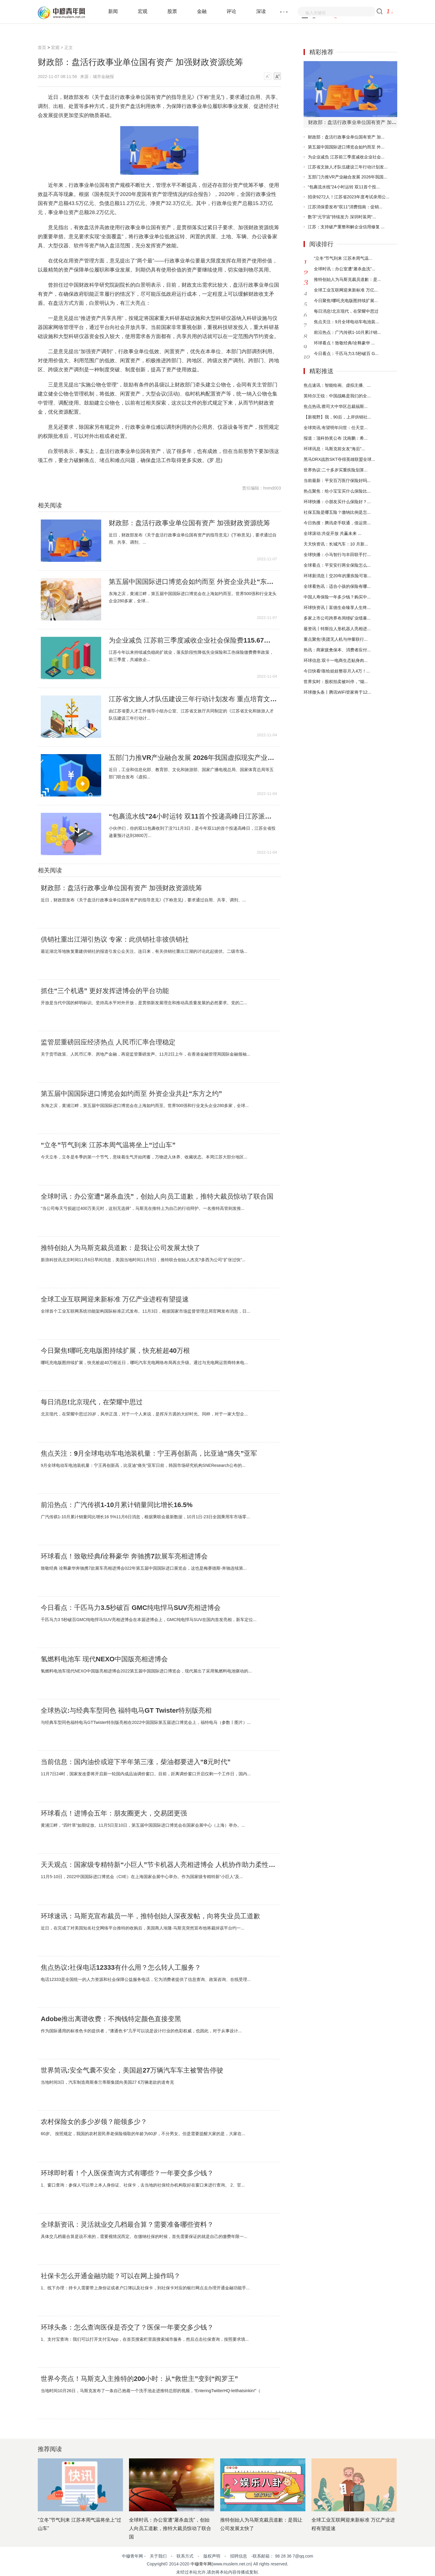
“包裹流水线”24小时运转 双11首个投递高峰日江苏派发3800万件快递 (193, 816)
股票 (172, 11)
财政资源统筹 (120, 469)
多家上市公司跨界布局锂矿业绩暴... (337, 618)
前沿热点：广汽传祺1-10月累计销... (347, 332)
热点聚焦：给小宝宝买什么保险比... (337, 491)
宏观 (142, 11)
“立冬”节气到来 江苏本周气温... (343, 258)
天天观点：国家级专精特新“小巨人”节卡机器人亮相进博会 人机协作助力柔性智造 (159, 1864)
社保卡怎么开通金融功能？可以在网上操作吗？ (110, 2276)
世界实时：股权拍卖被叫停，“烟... (336, 681)
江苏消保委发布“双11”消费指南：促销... (345, 206)
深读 (261, 11)
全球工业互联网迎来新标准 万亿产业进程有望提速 (115, 1299)
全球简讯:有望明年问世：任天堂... (336, 427)
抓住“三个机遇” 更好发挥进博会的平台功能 (105, 991)
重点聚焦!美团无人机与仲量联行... (336, 639)
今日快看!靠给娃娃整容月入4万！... (337, 671)
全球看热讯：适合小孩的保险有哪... (337, 586)
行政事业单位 (74, 469)
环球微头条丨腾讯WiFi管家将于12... (337, 692)
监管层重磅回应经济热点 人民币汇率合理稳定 (108, 1042)
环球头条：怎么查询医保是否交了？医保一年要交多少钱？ (127, 2327)
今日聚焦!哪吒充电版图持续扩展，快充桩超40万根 (115, 1350)
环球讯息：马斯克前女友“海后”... (334, 448)
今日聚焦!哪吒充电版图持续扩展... (346, 300)
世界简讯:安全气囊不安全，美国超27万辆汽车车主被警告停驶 (132, 2070)
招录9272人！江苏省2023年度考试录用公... (348, 196)
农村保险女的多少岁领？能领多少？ (94, 2121)
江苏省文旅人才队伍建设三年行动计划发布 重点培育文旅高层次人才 (193, 699)
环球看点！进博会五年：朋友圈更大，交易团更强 (114, 1813)
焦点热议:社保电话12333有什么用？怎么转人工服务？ (121, 1967)
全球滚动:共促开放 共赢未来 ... (332, 533)
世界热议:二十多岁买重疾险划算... (336, 469)
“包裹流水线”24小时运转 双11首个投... (344, 186)
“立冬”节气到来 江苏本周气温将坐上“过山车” (108, 1145)
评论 (231, 11)
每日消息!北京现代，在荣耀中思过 (92, 1402)
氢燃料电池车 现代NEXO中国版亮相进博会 (104, 1659)
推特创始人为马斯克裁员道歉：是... (347, 279)
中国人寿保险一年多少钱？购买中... (337, 596)
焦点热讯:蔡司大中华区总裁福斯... (336, 406)
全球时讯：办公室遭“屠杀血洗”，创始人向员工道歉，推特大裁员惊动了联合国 (157, 1196)
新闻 (113, 11)
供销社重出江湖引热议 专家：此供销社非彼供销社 (115, 939)
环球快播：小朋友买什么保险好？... (337, 501)
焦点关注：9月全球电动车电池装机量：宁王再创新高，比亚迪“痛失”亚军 (149, 1453)
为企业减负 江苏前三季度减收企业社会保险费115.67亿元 (193, 640)
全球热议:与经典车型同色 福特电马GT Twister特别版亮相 (126, 1710)
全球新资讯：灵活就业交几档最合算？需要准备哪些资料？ (127, 2224)
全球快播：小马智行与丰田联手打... (337, 554)
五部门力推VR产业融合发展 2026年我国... (347, 176)
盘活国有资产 (97, 469)
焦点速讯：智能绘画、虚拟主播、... (337, 385)
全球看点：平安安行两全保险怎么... (337, 565)
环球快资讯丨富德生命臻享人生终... (337, 607)
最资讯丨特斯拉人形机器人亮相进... (337, 628)
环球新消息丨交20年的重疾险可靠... (337, 575)
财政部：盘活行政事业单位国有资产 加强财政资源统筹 (189, 523)
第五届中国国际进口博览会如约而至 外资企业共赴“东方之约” (193, 581)
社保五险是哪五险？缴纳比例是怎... (337, 512)
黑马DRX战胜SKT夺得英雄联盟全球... (339, 459)
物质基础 (139, 469)
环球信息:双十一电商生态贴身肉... (336, 660)
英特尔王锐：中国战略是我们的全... (337, 395)
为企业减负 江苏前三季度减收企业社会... (346, 157)
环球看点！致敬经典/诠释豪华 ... (344, 342)
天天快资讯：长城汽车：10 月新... (336, 544)
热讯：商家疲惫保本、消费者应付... (337, 649)
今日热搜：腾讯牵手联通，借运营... (337, 522)
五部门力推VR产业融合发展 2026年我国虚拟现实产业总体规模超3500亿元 (193, 757)
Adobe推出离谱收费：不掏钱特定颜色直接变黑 (111, 2019)
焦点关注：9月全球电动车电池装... (346, 321)
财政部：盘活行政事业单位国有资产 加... (346, 137)
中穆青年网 (201, 2563)
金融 (202, 11)
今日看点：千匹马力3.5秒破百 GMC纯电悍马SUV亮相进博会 (131, 1607)
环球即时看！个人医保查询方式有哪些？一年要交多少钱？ (127, 2173)
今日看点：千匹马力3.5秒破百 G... (346, 353)
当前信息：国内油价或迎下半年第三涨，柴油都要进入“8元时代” (135, 1762)
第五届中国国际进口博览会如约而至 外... (346, 147)
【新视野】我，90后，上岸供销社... (337, 417)
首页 (42, 47)
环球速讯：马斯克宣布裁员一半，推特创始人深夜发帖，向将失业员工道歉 (150, 1916)
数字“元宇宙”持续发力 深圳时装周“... (342, 216)
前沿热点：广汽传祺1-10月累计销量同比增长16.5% (116, 1505)
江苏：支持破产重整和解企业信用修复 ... (346, 226)
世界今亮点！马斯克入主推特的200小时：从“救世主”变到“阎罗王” (139, 2378)
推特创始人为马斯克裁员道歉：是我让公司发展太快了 (120, 1248)
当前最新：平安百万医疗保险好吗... (337, 480)
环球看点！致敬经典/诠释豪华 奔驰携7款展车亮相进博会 (124, 1556)
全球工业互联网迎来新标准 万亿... (346, 290)
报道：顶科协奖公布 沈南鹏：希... (336, 438)
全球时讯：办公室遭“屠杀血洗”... (344, 268)
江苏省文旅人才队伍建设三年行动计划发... (348, 166)
